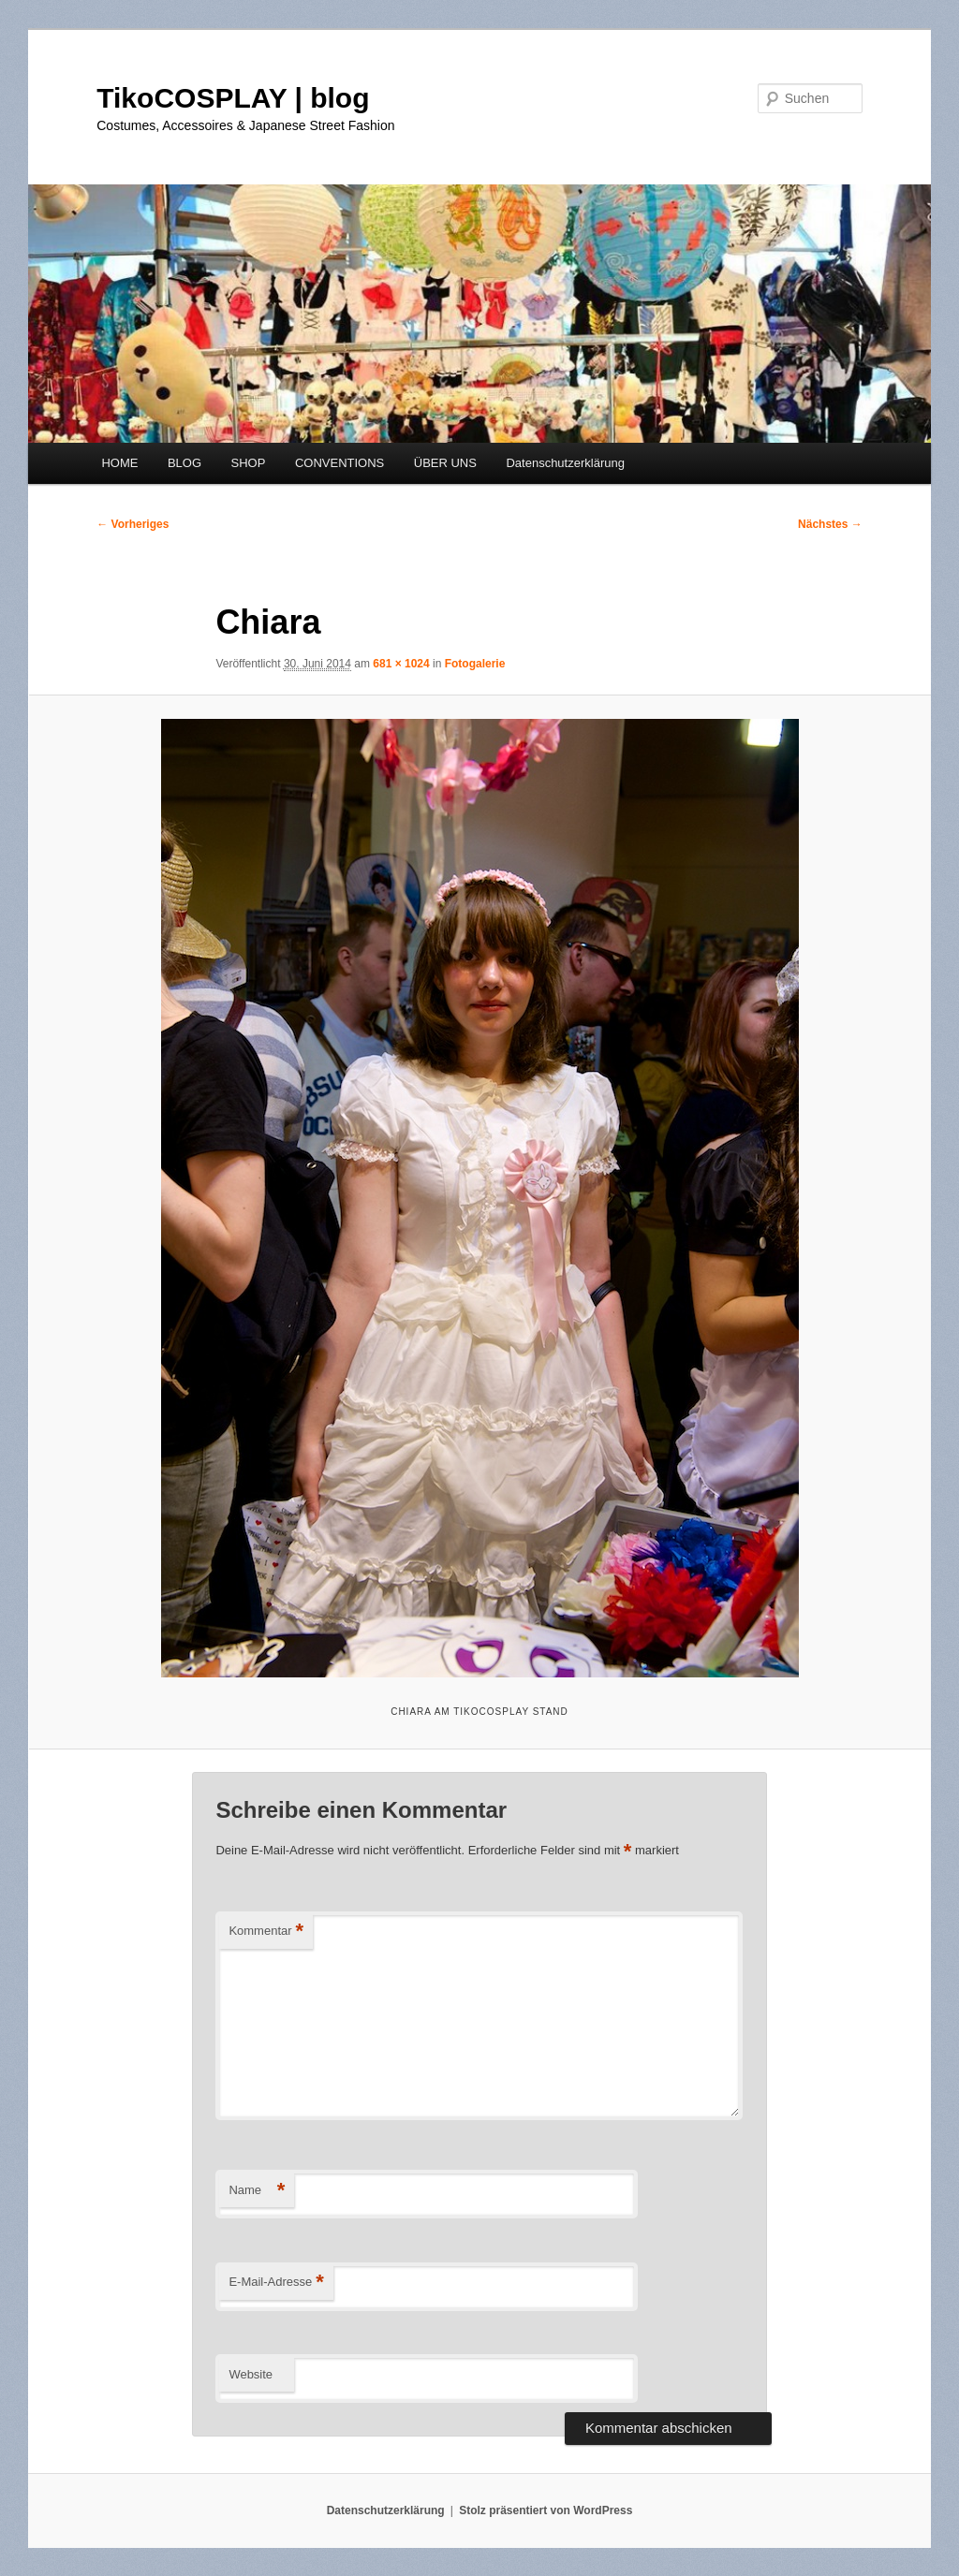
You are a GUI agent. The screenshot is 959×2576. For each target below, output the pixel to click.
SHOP (248, 463)
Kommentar (266, 1931)
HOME (119, 463)
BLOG (184, 463)
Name (257, 2190)
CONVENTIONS (339, 463)
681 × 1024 (401, 663)
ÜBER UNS (445, 463)
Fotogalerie (475, 663)
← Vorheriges (132, 524)
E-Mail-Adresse (276, 2282)
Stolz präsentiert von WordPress (545, 2510)
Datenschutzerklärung (565, 463)
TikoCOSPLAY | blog (232, 97)
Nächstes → (830, 524)
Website (251, 2374)
